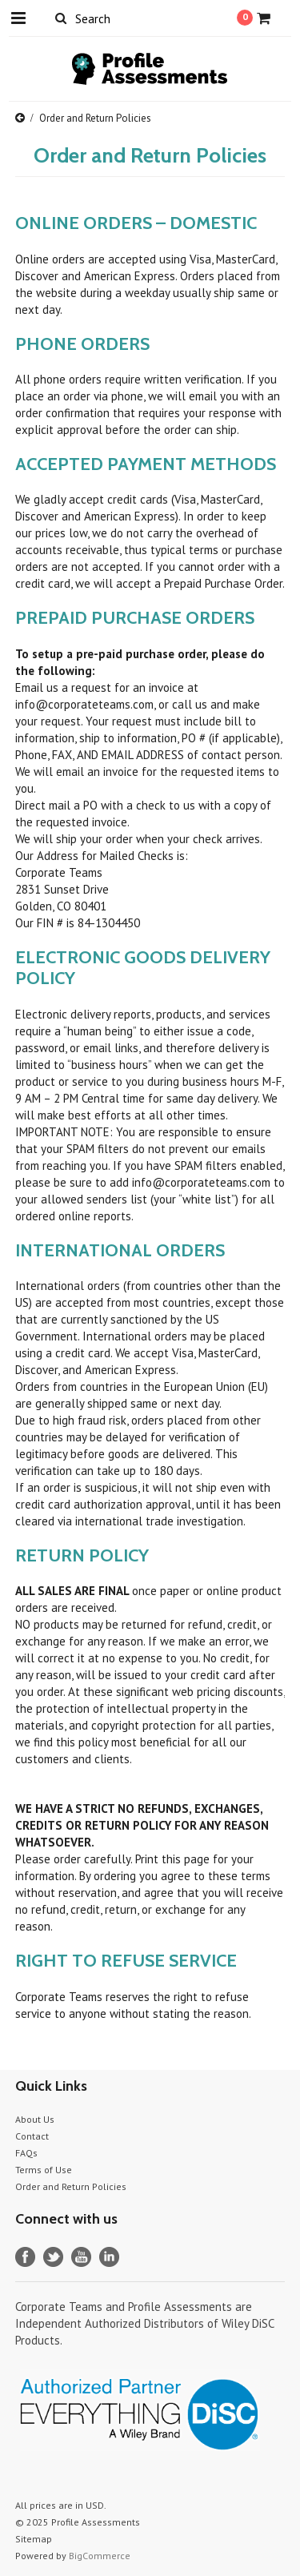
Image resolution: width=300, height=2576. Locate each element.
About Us (34, 2119)
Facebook (25, 2257)
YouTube (81, 2257)
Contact (32, 2136)
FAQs (26, 2153)
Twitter (53, 2257)
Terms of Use (43, 2170)
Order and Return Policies (70, 2186)
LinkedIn (109, 2257)
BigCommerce (99, 2556)
